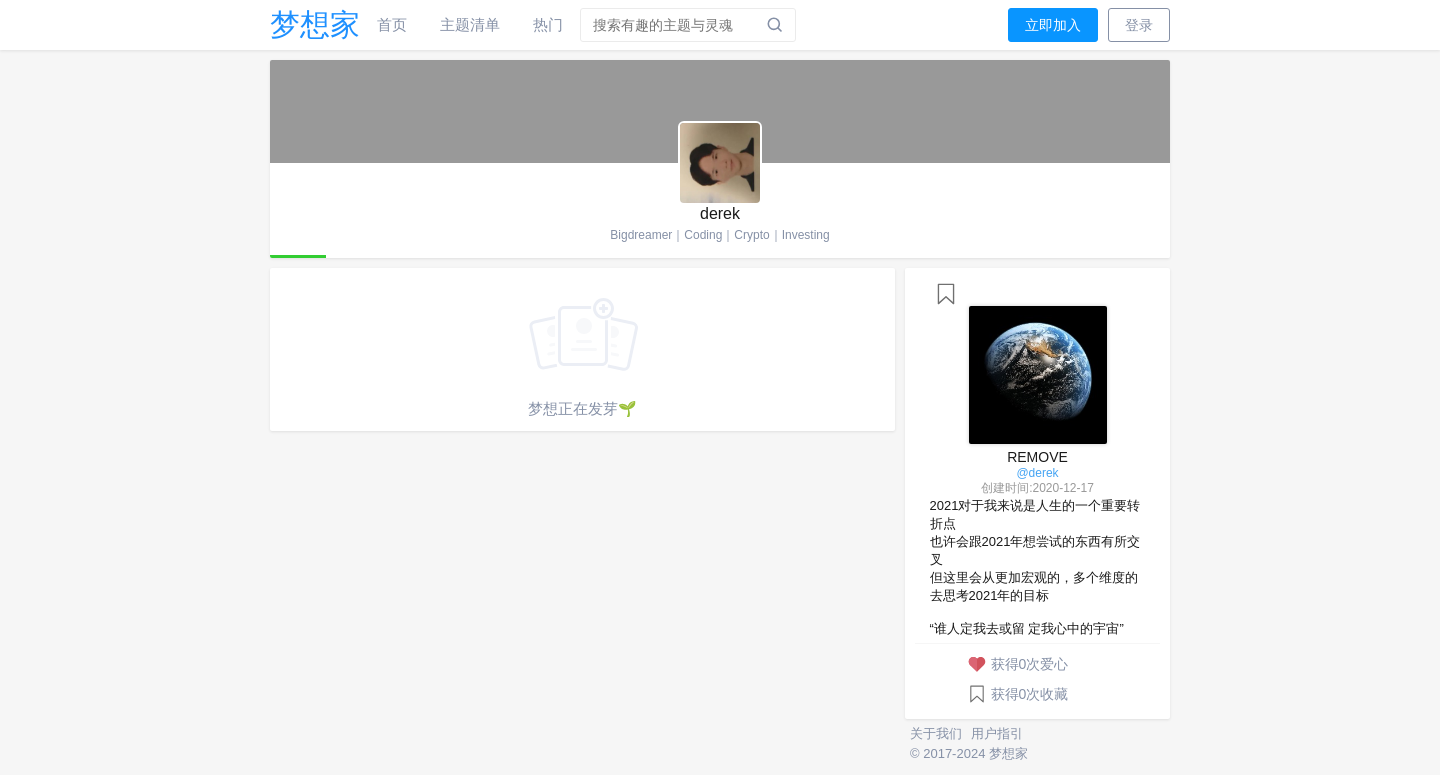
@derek (1037, 473)
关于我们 (938, 733)
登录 (1139, 25)
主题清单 (470, 24)
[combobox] (689, 25)
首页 (392, 24)
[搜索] (775, 25)
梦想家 (315, 24)
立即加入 (1053, 25)
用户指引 (997, 733)
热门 (548, 24)
